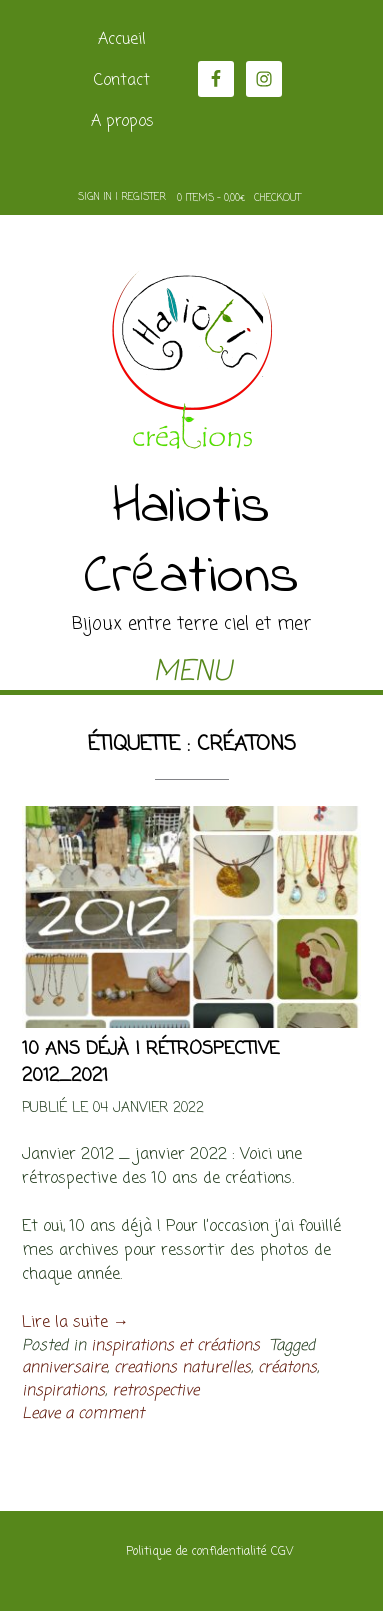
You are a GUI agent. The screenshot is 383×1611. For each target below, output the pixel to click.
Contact (122, 81)
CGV (282, 1552)
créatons (287, 1367)
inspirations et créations (175, 1345)
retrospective (155, 1390)
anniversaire (64, 1367)
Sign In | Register (122, 197)
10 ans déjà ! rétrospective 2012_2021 (150, 1062)
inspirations (63, 1390)
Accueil (122, 40)
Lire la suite (75, 1323)
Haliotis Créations (191, 543)
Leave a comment (83, 1413)
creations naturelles (182, 1367)
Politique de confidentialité (196, 1552)
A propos (122, 122)
